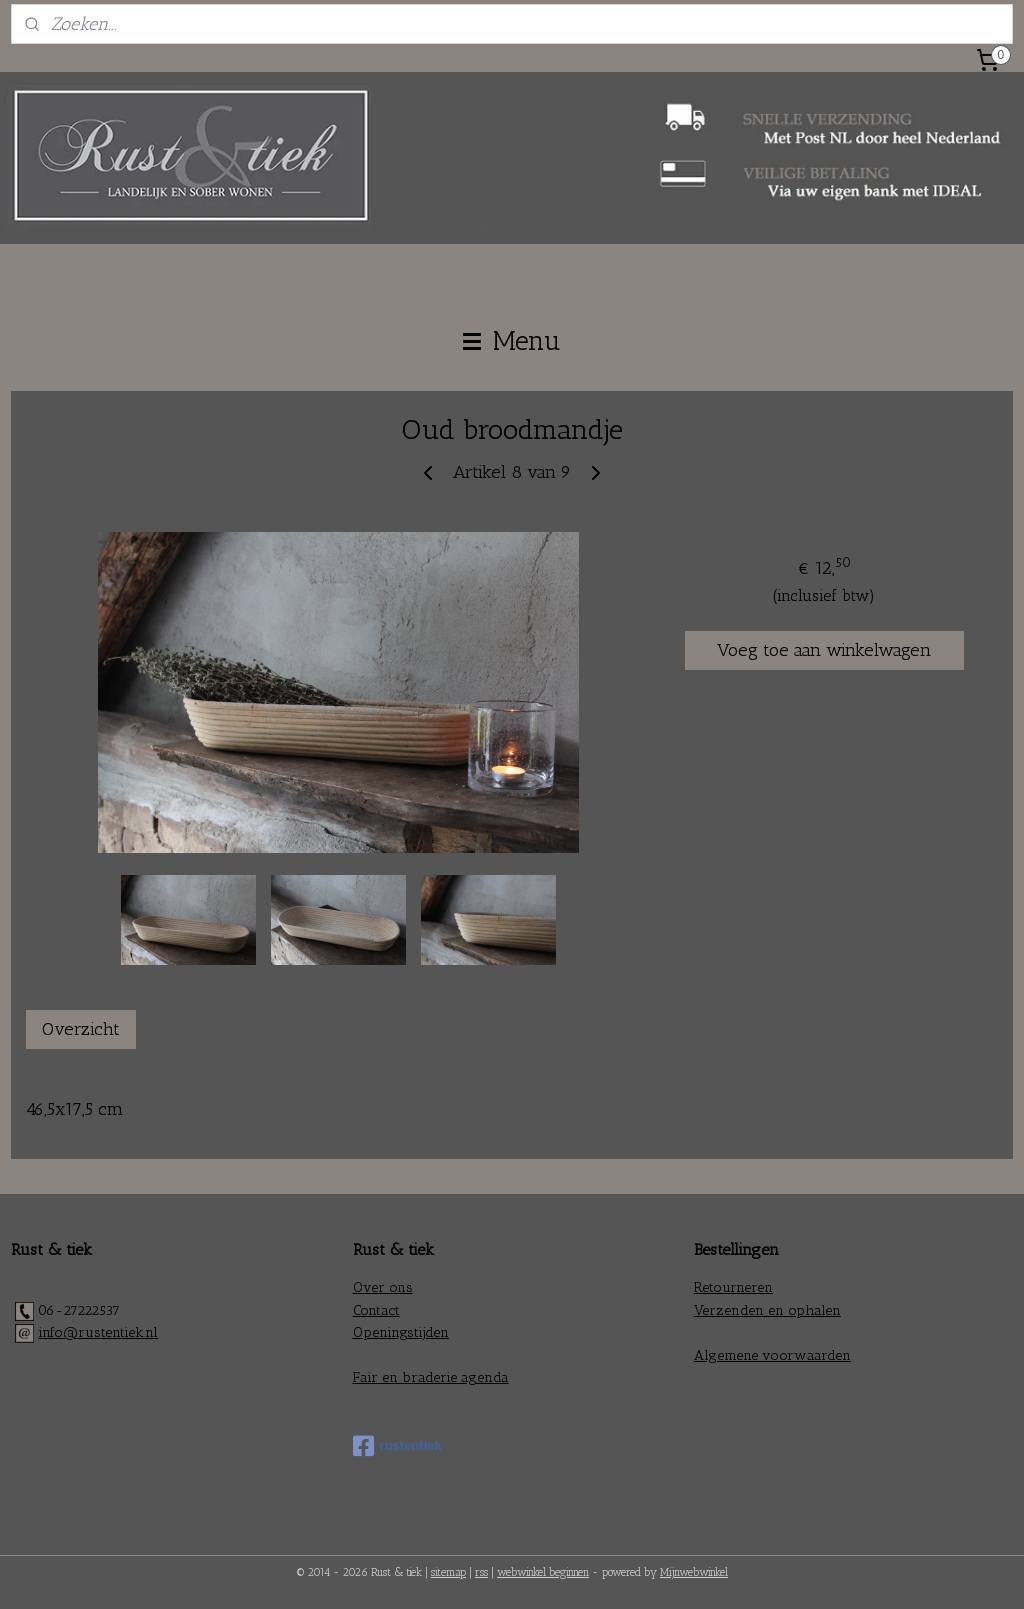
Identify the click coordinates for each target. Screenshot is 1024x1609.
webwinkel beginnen (543, 1572)
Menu (512, 341)
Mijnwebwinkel (694, 1572)
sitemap (448, 1572)
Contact (376, 1310)
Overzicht (81, 1029)
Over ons (383, 1287)
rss (481, 1572)
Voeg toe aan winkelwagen (824, 650)
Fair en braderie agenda (431, 1377)
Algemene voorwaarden (772, 1355)
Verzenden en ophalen (767, 1310)
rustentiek (397, 1446)
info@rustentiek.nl (98, 1332)
